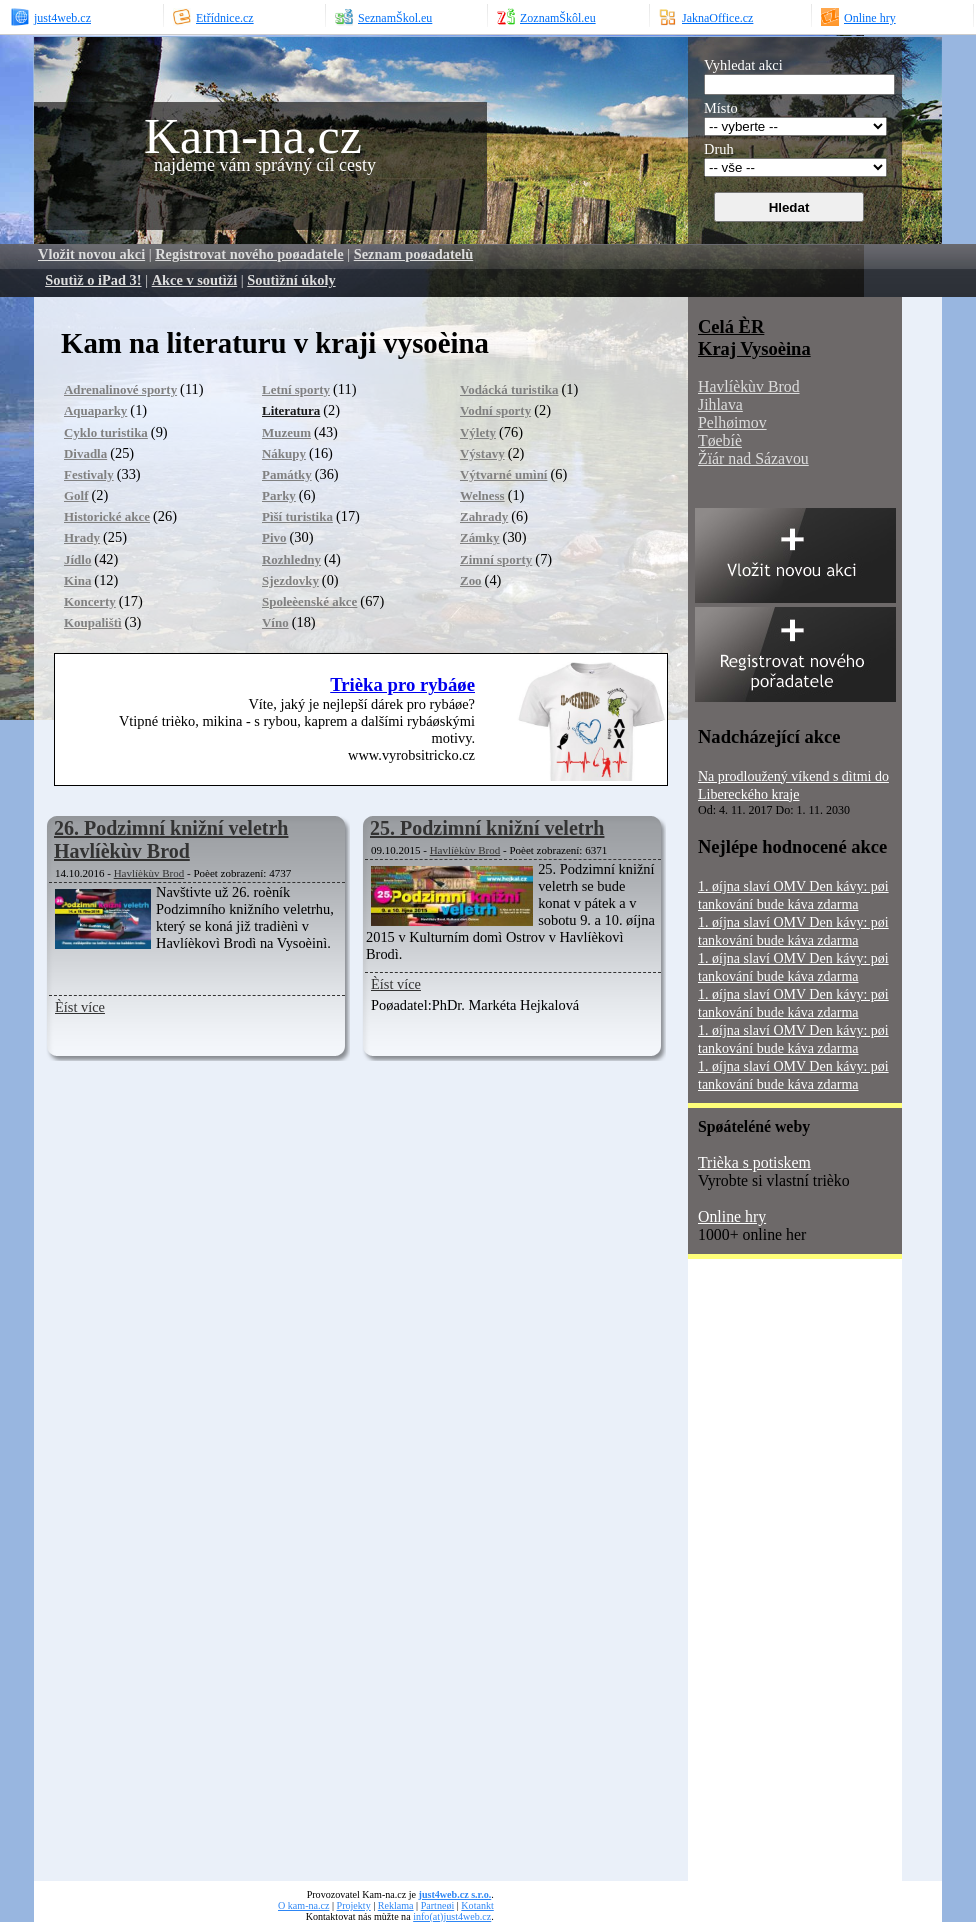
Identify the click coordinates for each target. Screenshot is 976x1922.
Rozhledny (291, 559)
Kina (77, 580)
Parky (279, 495)
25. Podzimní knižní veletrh (487, 828)
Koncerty (90, 601)
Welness (482, 495)
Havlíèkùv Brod (149, 873)
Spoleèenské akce (309, 601)
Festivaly (89, 474)
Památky (287, 474)
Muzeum (286, 432)
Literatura (291, 410)
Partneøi (438, 1905)
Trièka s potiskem (754, 1162)
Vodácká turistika (509, 389)
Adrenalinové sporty (120, 389)
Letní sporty (296, 389)
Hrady (82, 537)
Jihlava (720, 404)
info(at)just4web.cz (452, 1916)
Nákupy (284, 453)
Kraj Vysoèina (754, 348)
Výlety (478, 432)
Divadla (85, 453)
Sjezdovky (290, 580)
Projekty (354, 1905)
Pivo (274, 537)
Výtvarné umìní (503, 474)
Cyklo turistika (106, 432)
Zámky (480, 537)
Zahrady (484, 516)
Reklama (396, 1905)
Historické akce (107, 516)
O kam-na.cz (303, 1905)
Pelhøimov (732, 422)
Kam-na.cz (253, 136)
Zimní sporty (496, 559)
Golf (76, 495)
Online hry (732, 1216)
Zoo (471, 580)
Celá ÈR (731, 326)
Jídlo (77, 559)
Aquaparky (95, 410)
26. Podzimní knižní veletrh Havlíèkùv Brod (171, 839)
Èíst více (80, 1007)
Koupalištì (93, 622)
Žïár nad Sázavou (753, 458)
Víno (275, 622)
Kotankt (477, 1905)
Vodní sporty (495, 410)
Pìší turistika (297, 516)
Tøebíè (720, 440)
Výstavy (482, 453)
